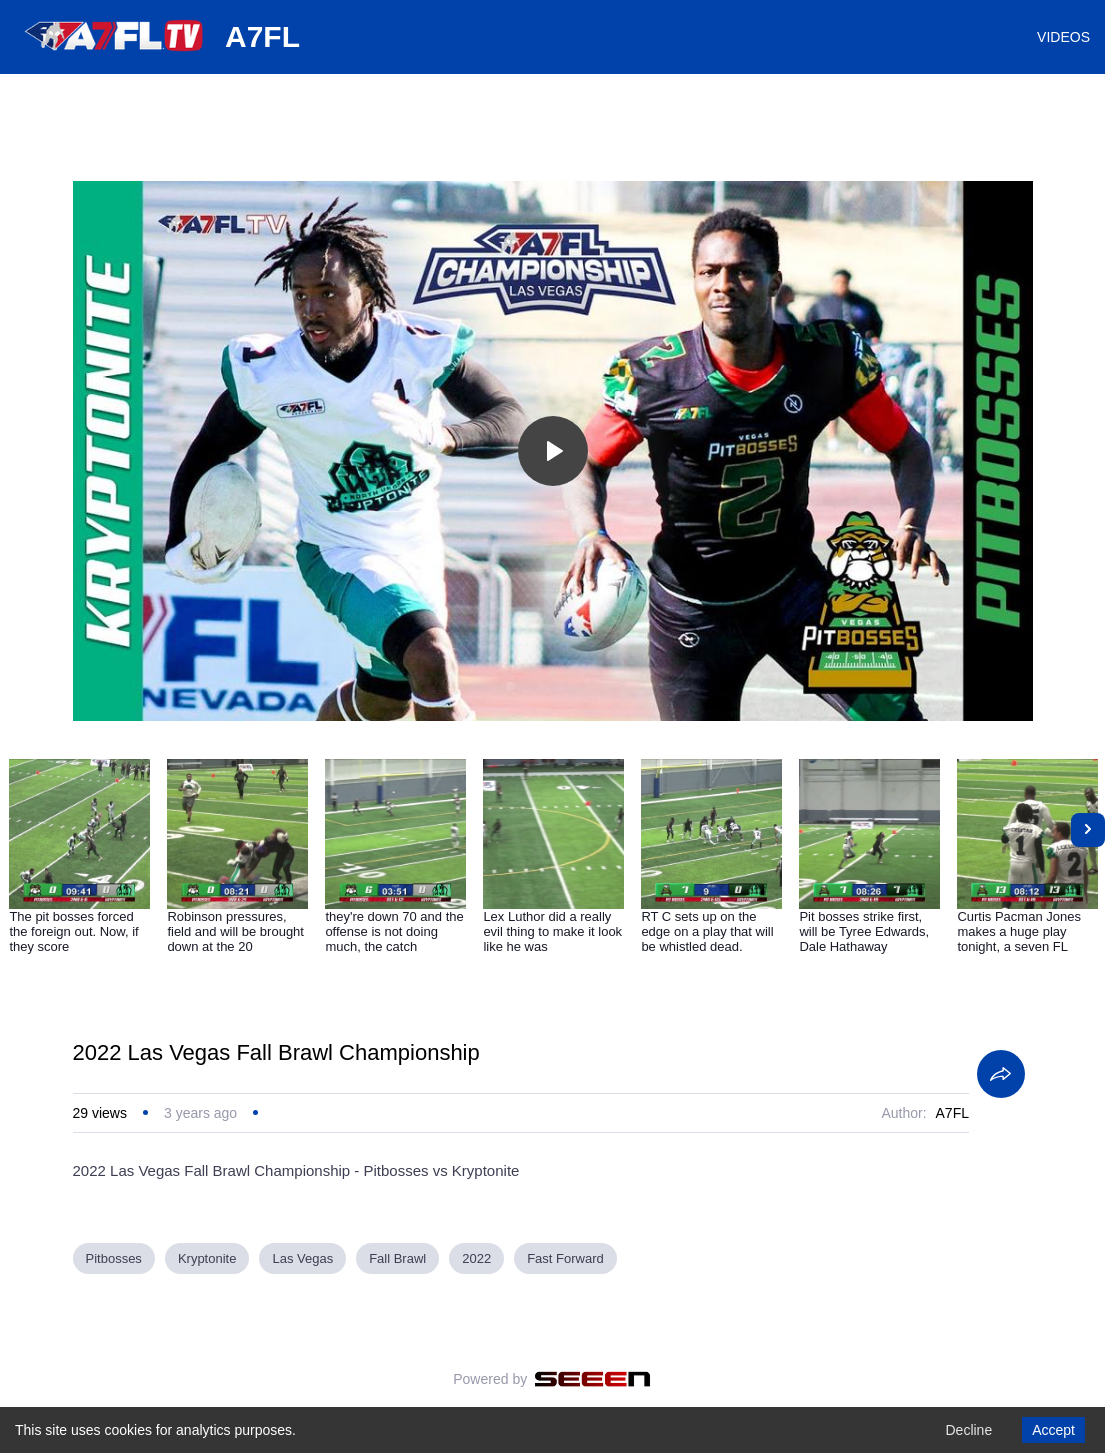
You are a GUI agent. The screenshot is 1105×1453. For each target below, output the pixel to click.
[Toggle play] (553, 451)
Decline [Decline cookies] (968, 1430)
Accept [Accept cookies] (1053, 1430)
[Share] (1001, 1074)
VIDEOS (1063, 37)
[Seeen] (592, 1379)
